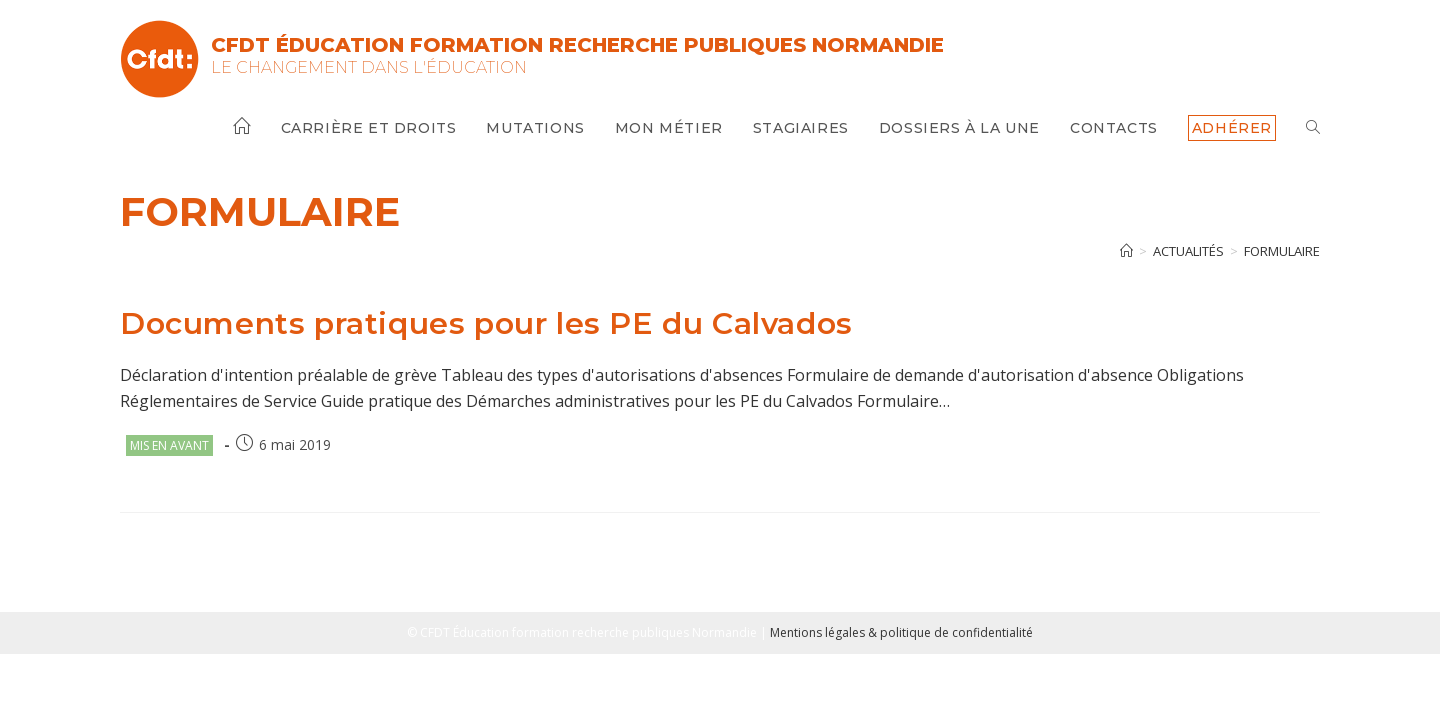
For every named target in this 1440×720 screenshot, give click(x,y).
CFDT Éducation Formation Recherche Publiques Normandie (577, 45)
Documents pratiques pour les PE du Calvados (486, 323)
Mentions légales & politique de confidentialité (901, 632)
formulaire (1282, 251)
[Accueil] (1126, 251)
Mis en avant (169, 445)
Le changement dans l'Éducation (369, 67)
